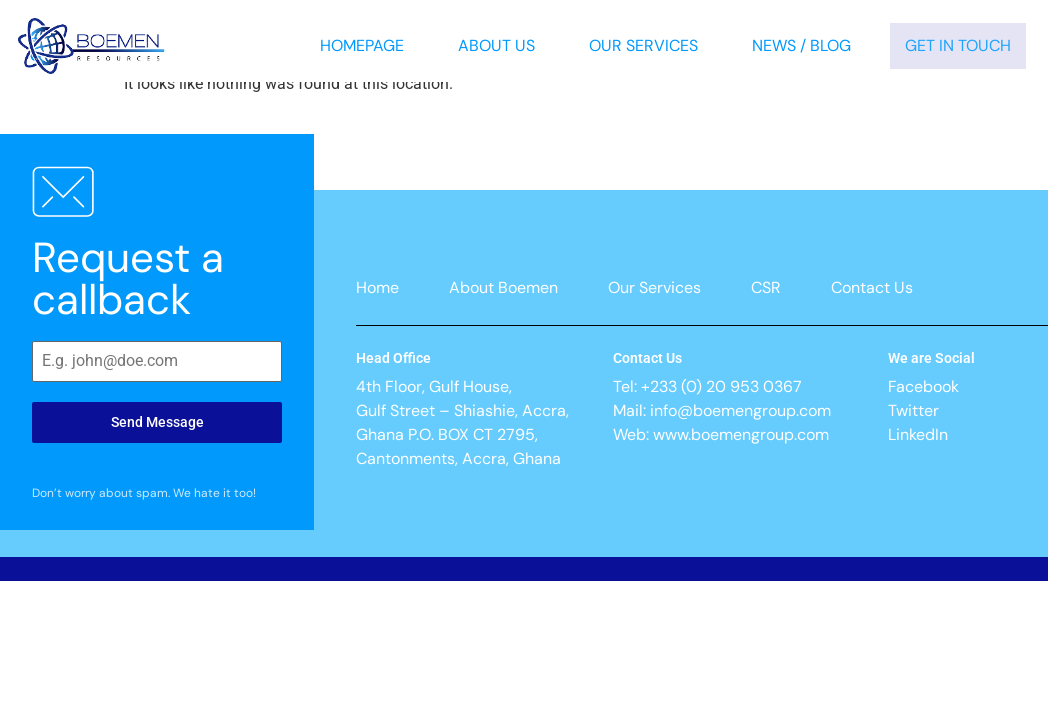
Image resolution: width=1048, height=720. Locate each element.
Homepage (362, 45)
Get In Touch (958, 45)
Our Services (643, 45)
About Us (496, 45)
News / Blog (801, 45)
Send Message (157, 422)
